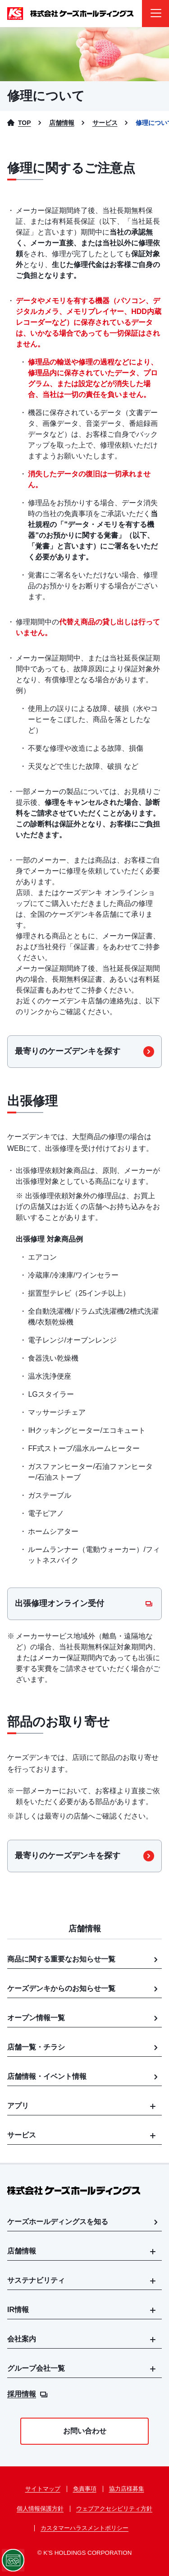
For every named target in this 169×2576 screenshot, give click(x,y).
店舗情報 (21, 2251)
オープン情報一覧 (83, 2018)
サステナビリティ (36, 2280)
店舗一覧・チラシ (83, 2047)
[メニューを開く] (155, 13)
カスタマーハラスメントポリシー (84, 2528)
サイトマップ (42, 2488)
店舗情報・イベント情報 (83, 2076)
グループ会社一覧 (36, 2368)
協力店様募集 (126, 2488)
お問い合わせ (84, 2431)
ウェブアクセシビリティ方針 (114, 2508)
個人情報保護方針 (40, 2508)
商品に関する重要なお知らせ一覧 (83, 1959)
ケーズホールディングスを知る (83, 2221)
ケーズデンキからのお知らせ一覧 (83, 1988)
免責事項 (84, 2488)
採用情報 (27, 2394)
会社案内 (21, 2339)
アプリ (18, 2106)
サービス (21, 2135)
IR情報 (18, 2309)
